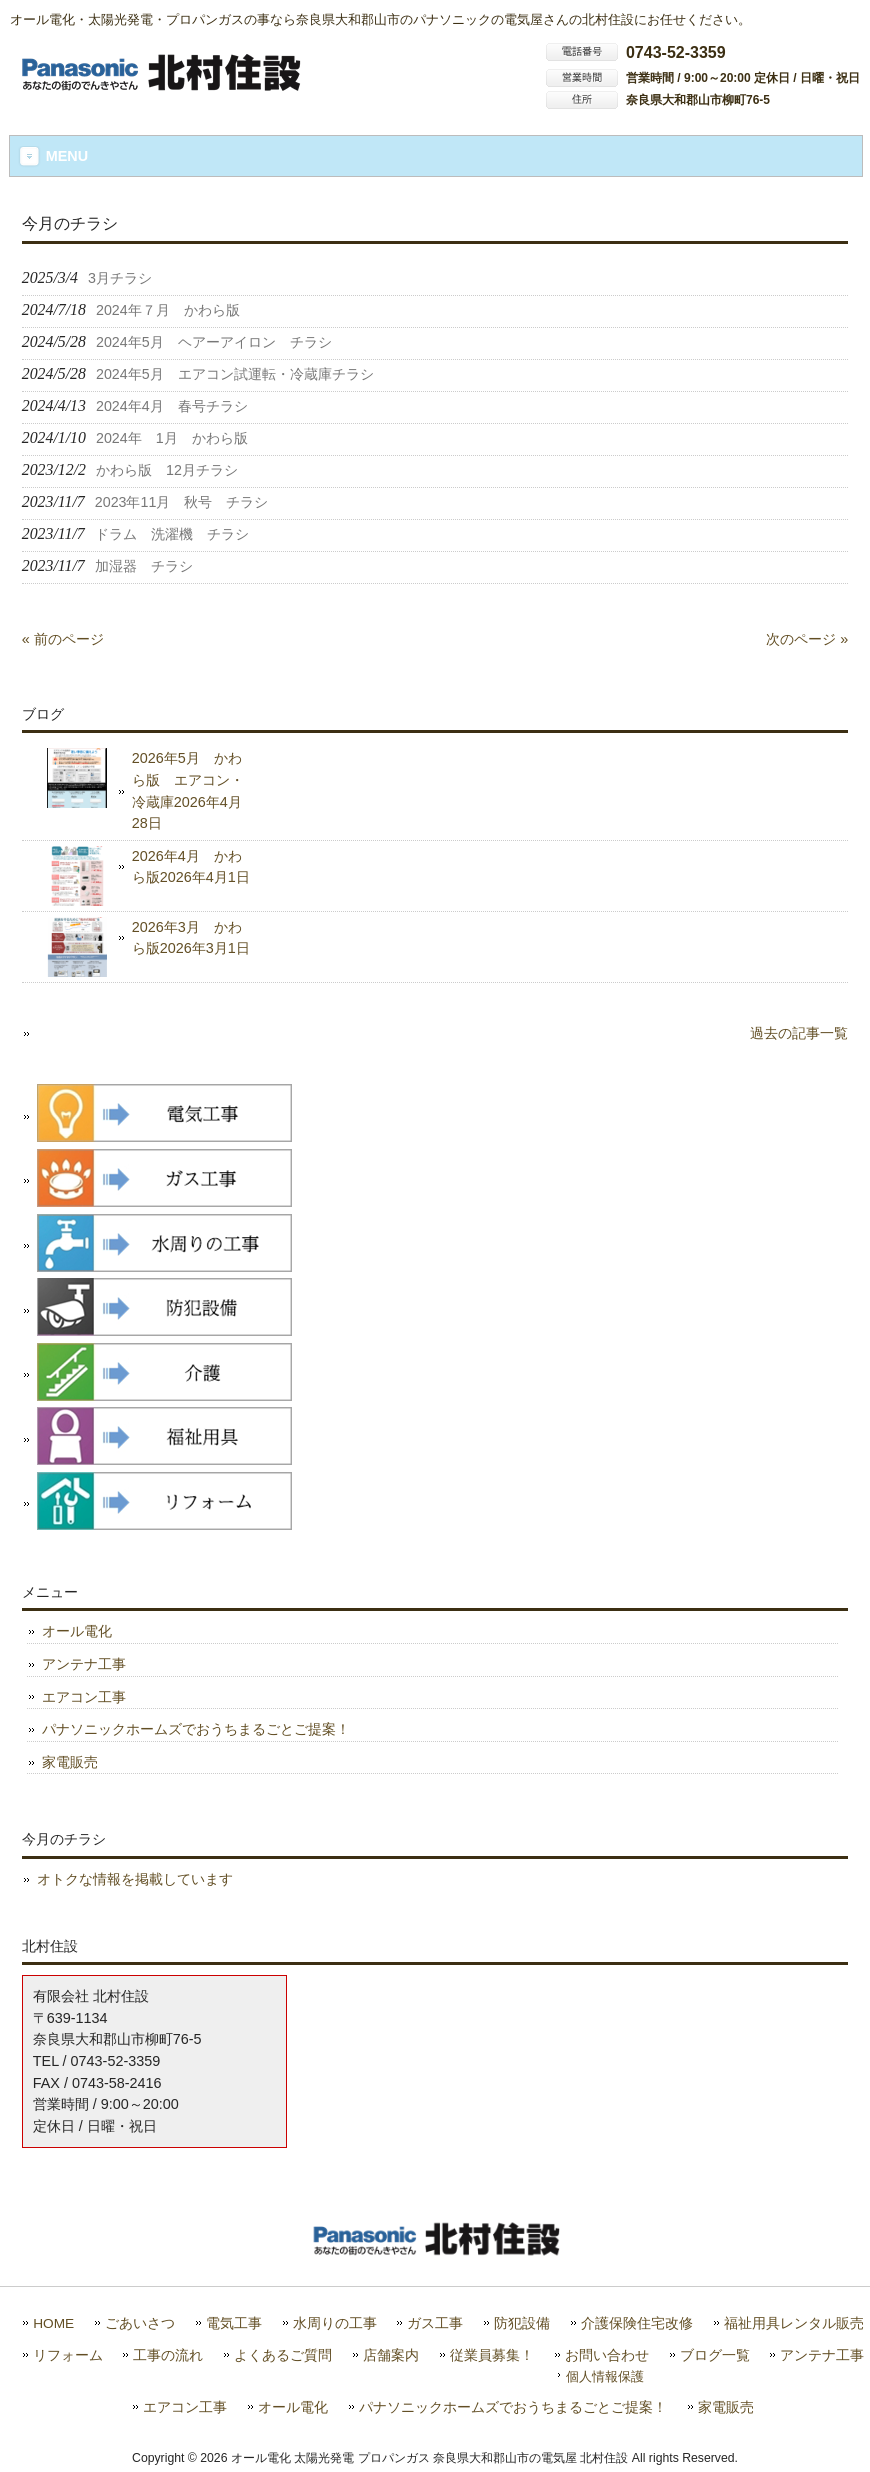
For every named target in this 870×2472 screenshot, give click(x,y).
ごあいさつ (140, 2323)
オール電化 (77, 1631)
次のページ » (807, 639)
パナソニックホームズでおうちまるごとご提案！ (196, 1729)
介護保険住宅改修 (637, 2323)
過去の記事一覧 (799, 1033)
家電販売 (70, 1762)
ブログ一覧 (715, 2355)
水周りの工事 (335, 2323)
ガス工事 (435, 2323)
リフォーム (68, 2355)
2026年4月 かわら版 (191, 867)
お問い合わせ (607, 2355)
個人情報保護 (605, 2376)
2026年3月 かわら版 (191, 938)
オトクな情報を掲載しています (135, 1879)
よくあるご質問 (283, 2355)
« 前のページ (63, 639)
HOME (53, 2323)
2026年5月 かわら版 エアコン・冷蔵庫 (188, 790)
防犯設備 (522, 2323)
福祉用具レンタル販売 (794, 2323)
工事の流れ (168, 2355)
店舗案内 (391, 2355)
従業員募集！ (492, 2355)
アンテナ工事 (84, 1664)
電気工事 (234, 2323)
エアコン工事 (84, 1697)
